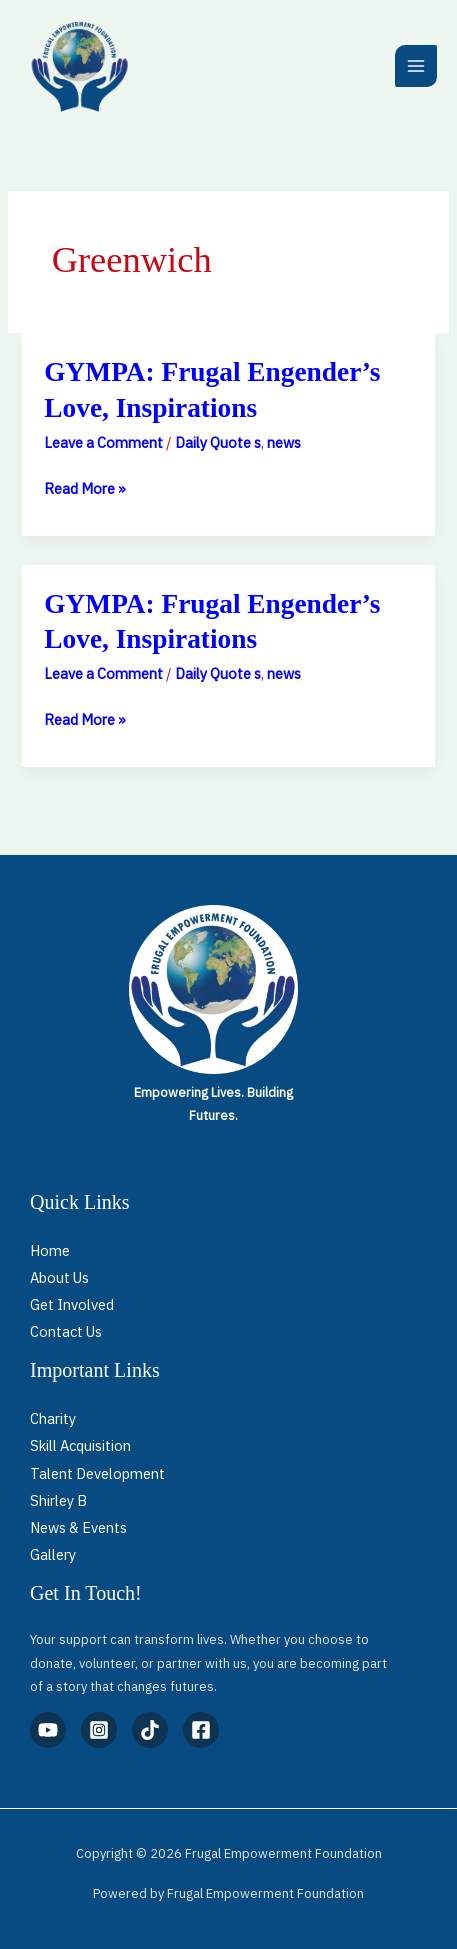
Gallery (53, 1554)
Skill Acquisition (80, 1445)
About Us (59, 1277)
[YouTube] (48, 1730)
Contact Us (66, 1331)
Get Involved (72, 1304)
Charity (53, 1418)
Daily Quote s (218, 442)
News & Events (78, 1527)
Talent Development (97, 1473)
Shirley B (58, 1500)
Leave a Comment (103, 442)
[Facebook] (201, 1730)
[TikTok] (150, 1730)
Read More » (85, 486)
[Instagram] (99, 1730)
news (284, 442)
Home (50, 1250)
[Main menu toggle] (416, 66)
